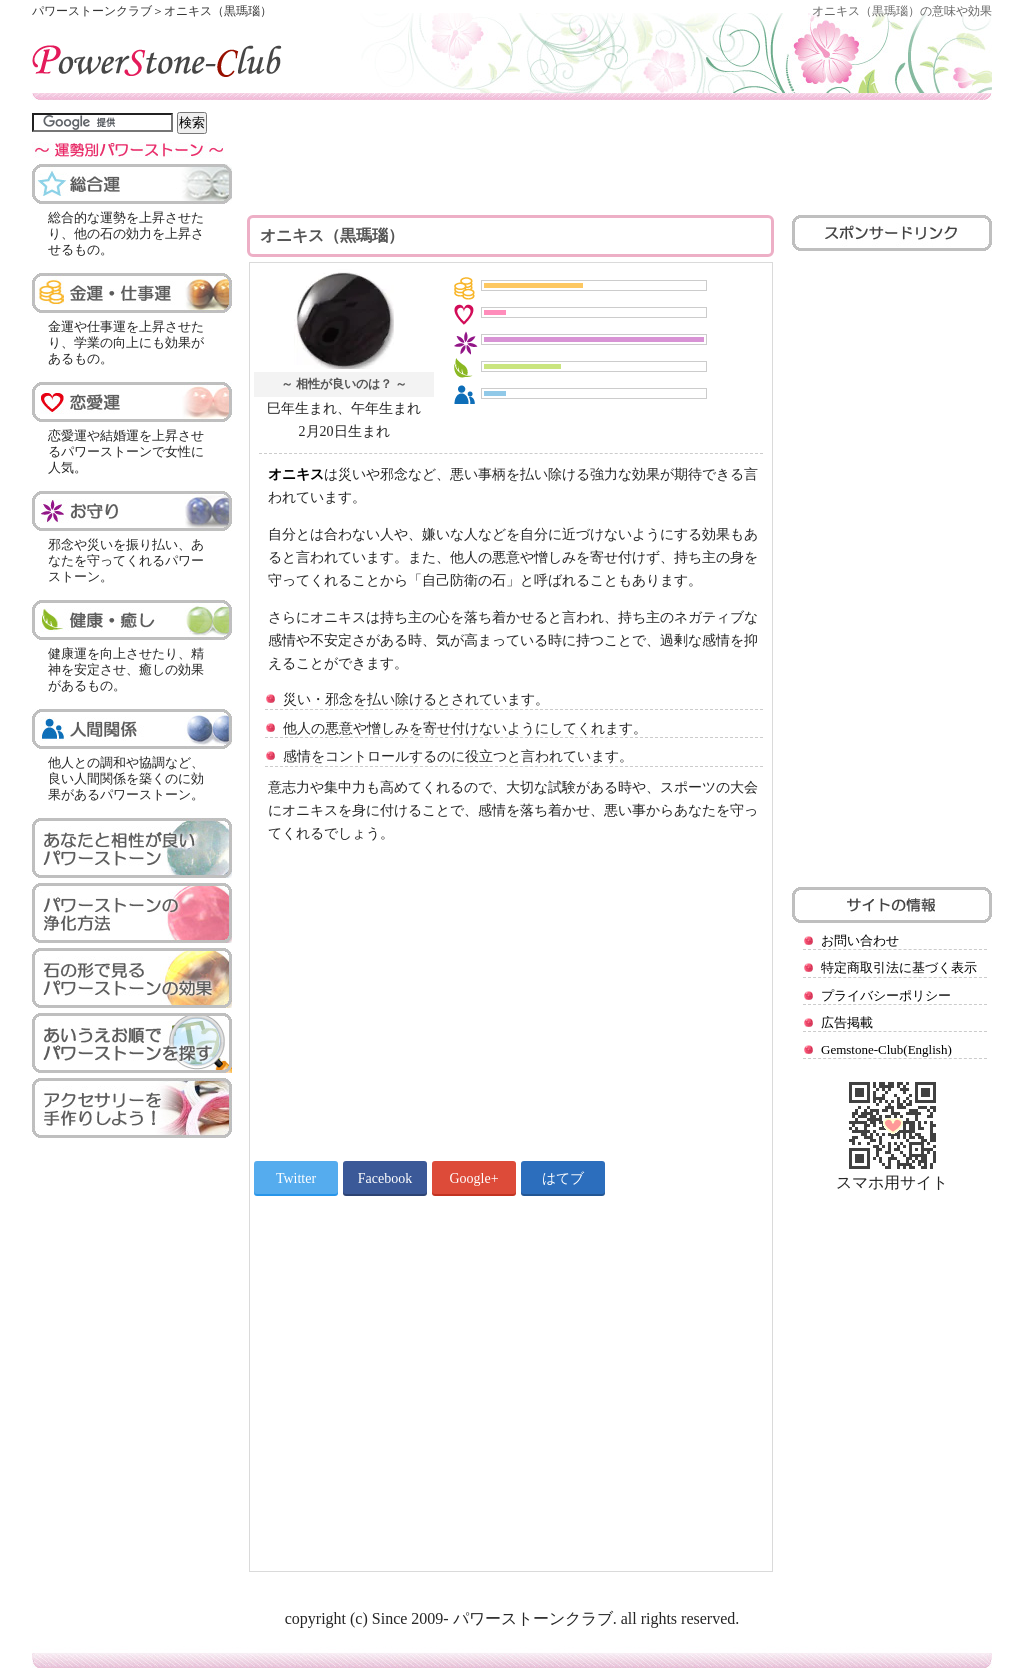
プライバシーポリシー (886, 995)
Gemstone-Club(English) (886, 1049)
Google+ (473, 1178)
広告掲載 (847, 1022)
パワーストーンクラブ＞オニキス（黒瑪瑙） (152, 11)
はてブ (563, 1178)
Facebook (385, 1178)
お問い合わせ (860, 940)
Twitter (296, 1178)
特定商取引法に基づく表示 (899, 967)
